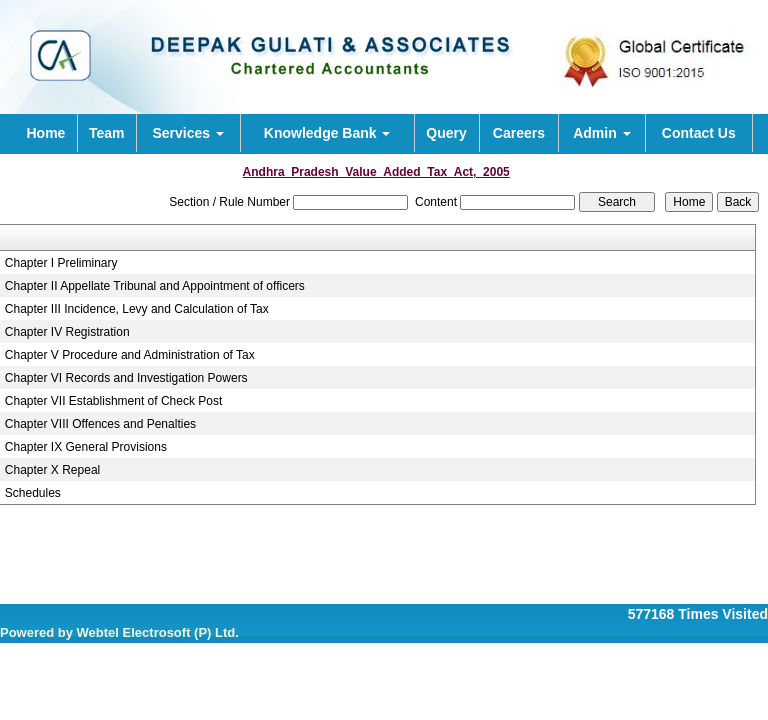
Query (446, 133)
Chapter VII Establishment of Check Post (113, 401)
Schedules (33, 493)
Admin (601, 133)
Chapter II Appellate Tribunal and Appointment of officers (155, 286)
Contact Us (699, 133)
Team (107, 133)
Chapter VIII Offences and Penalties (100, 424)
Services (188, 133)
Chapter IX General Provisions (86, 447)
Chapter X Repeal (52, 470)
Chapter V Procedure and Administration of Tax (130, 355)
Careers (519, 133)
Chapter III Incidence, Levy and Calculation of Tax (137, 309)
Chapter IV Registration (67, 332)
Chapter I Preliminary (61, 263)
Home (45, 133)
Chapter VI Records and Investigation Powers (126, 378)
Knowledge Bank (327, 133)
